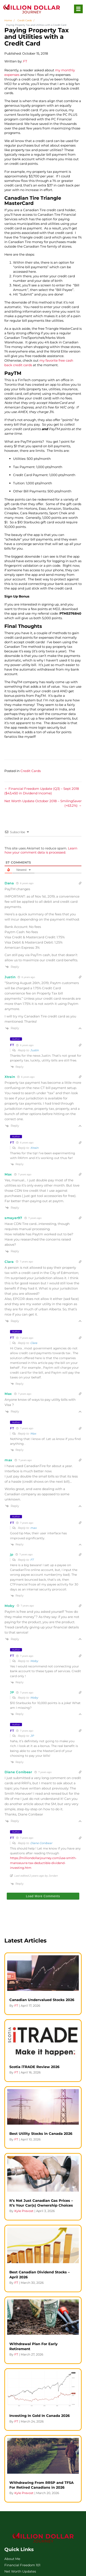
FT (25, 61)
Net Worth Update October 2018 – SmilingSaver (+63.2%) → (43, 803)
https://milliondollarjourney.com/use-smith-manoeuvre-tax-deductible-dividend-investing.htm (43, 1863)
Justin (34, 1050)
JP (32, 1735)
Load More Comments (43, 1896)
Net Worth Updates (20, 2571)
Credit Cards (30, 771)
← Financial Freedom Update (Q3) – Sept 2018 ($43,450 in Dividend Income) (41, 791)
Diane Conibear (41, 1843)
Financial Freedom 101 (22, 2565)
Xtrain (34, 1147)
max (33, 1528)
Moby (34, 1661)
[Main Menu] (78, 9)
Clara (33, 1343)
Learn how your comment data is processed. (41, 850)
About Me (12, 2559)
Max (33, 1433)
